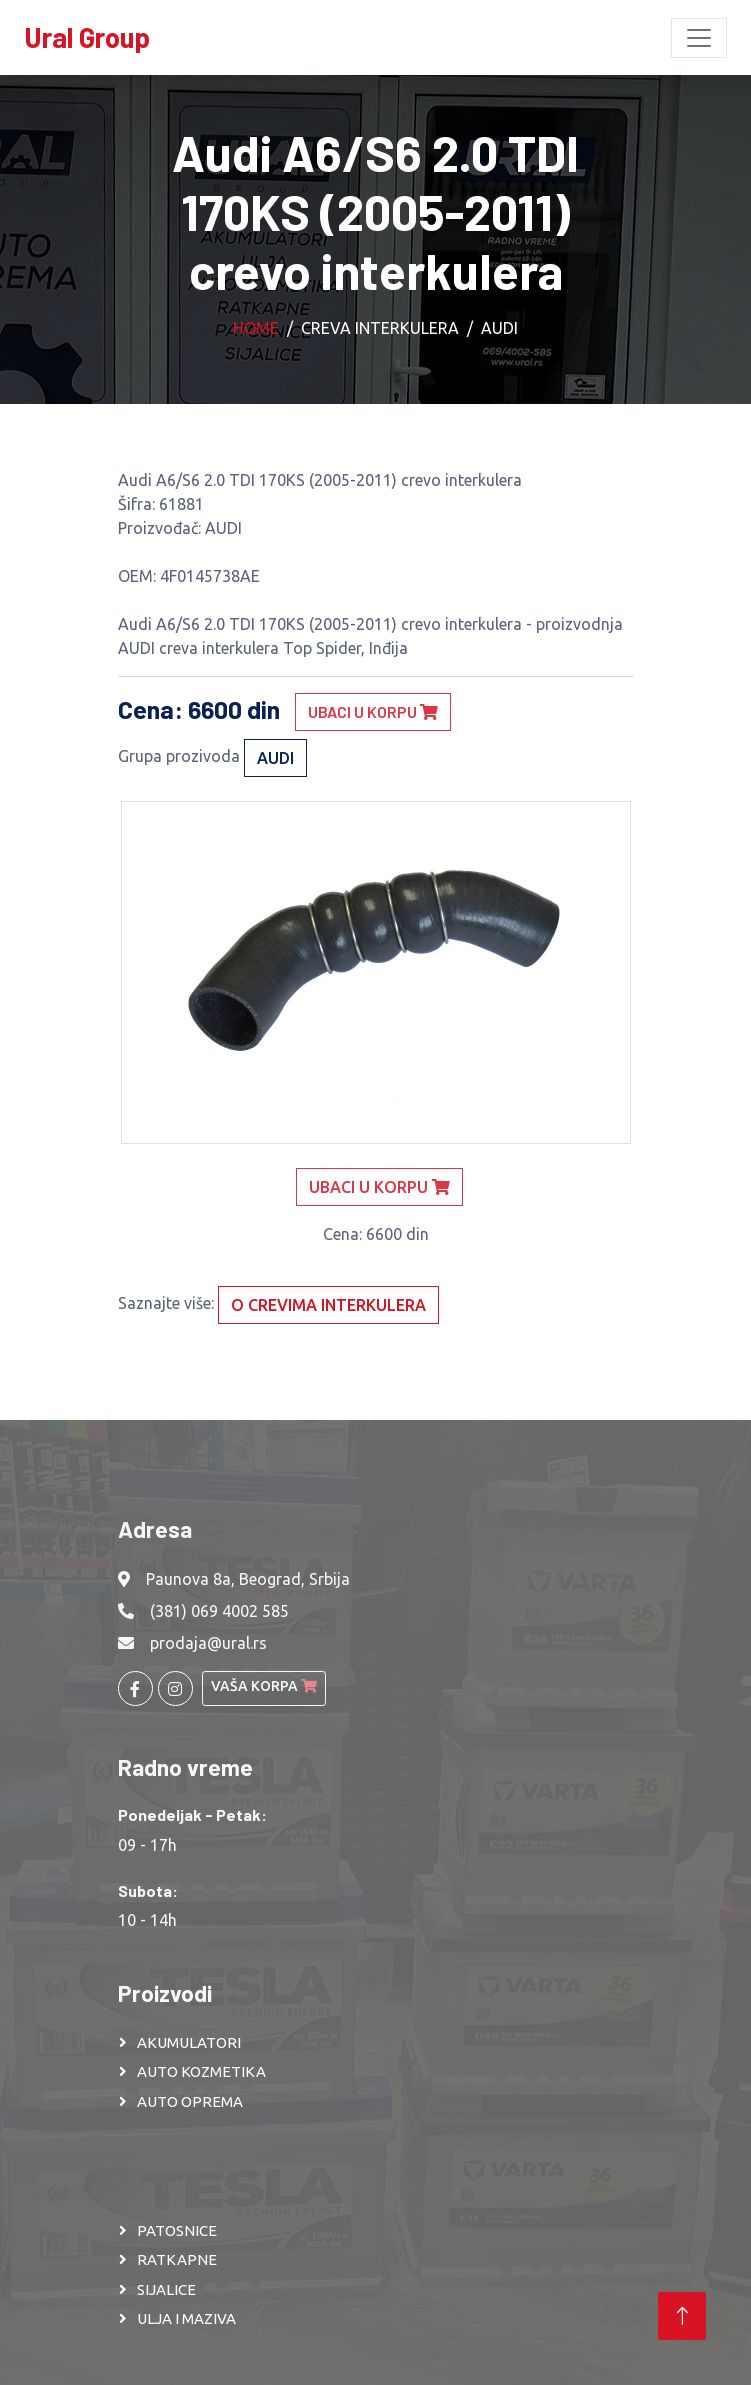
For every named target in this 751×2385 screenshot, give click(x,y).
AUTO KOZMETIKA (201, 2071)
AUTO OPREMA (190, 2101)
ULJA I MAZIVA (186, 2318)
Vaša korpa (264, 1686)
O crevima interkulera (328, 1305)
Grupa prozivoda (179, 756)
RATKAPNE (177, 2259)
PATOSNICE (177, 2230)
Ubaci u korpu (373, 711)
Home (256, 328)
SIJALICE (166, 2289)
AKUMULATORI (189, 2042)
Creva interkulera (380, 328)
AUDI (499, 328)
